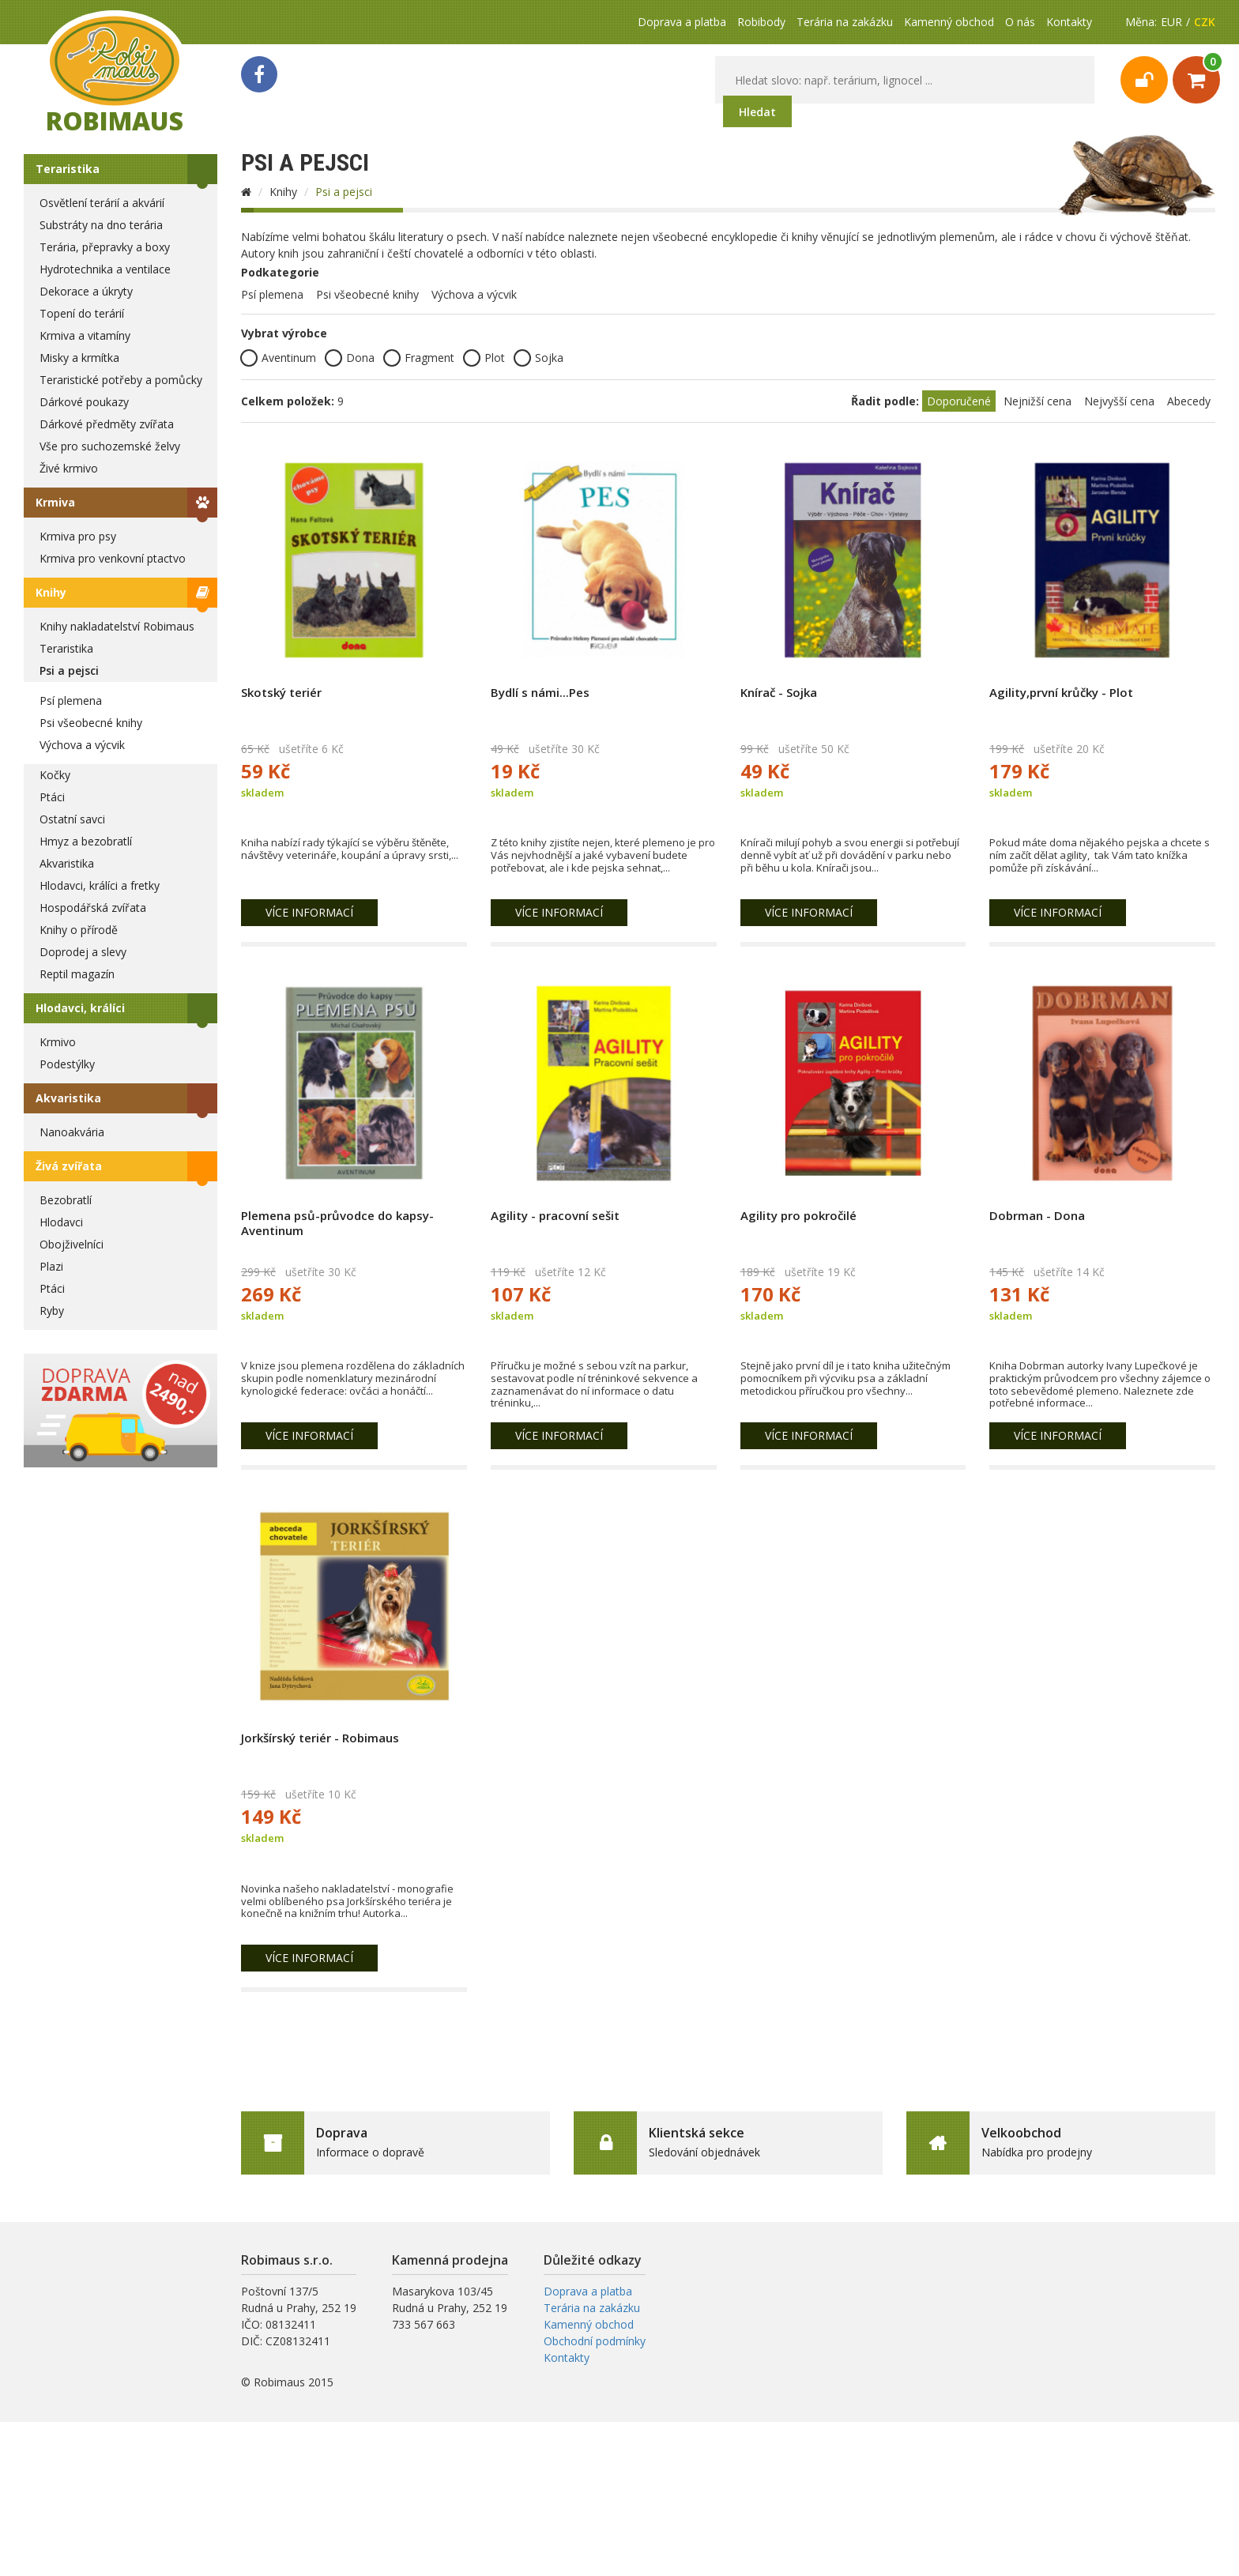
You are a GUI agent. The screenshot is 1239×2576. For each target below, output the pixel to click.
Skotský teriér (281, 692)
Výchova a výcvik (82, 744)
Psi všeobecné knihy (91, 722)
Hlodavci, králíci (80, 1007)
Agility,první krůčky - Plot (1061, 692)
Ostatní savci (72, 819)
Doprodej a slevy (83, 951)
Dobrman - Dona (1037, 1215)
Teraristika (68, 168)
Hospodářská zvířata (93, 907)
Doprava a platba (682, 21)
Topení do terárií (82, 313)
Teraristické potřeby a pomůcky (121, 379)
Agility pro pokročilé (798, 1215)
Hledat (757, 111)
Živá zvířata (69, 1165)
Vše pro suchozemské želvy (110, 446)
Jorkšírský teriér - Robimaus (320, 1738)
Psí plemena (71, 700)
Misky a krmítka (79, 357)
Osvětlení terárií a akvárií (102, 202)
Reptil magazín (77, 973)
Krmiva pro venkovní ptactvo (113, 558)
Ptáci (52, 796)
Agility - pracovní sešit (555, 1215)
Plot (484, 358)
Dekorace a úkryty (86, 291)
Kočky (55, 774)
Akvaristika (67, 863)
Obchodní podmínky (595, 2340)
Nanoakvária (72, 1131)
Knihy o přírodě (79, 929)
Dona (350, 358)
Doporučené (959, 401)
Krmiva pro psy (78, 536)
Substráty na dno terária (101, 224)
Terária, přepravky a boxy (105, 246)
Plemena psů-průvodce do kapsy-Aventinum (337, 1222)
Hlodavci (61, 1222)
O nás (1020, 21)
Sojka (538, 358)
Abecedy (1189, 401)
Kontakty (1069, 21)
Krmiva (55, 502)
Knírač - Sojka (778, 692)
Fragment (418, 358)
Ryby (52, 1310)
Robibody (761, 21)
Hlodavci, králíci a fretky (100, 885)
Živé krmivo (69, 468)
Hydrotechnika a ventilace (105, 269)
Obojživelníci (72, 1244)
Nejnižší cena (1037, 401)
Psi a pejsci (69, 670)
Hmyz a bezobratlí (86, 841)
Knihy (51, 592)
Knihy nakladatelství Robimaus (117, 626)
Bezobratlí (66, 1199)
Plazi (51, 1266)
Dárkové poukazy (84, 401)
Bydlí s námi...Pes (540, 692)
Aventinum (278, 358)
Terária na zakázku (844, 21)
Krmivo (58, 1041)
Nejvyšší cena (1119, 401)
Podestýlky (67, 1063)
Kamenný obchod (949, 21)
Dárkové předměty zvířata (107, 423)
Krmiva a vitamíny (85, 335)
